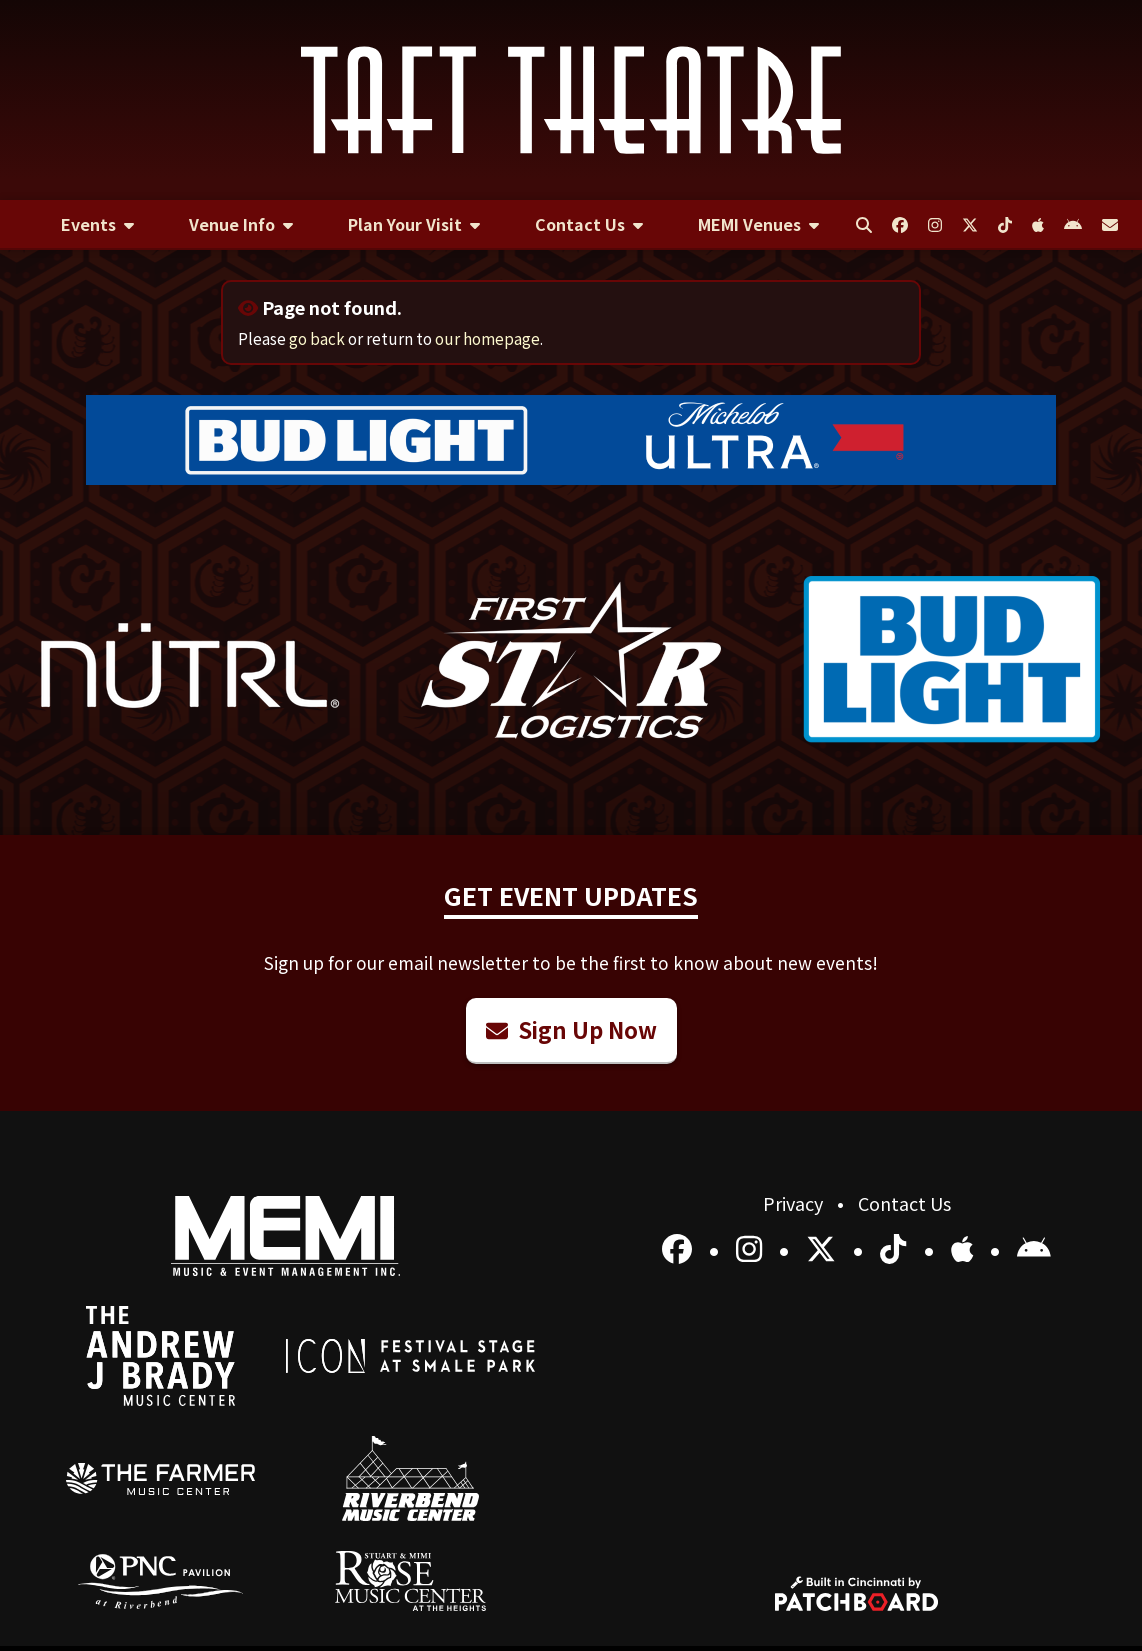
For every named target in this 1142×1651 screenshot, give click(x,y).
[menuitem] (98, 225)
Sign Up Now (571, 1029)
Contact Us (904, 1203)
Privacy (795, 1203)
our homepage (487, 338)
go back (317, 338)
